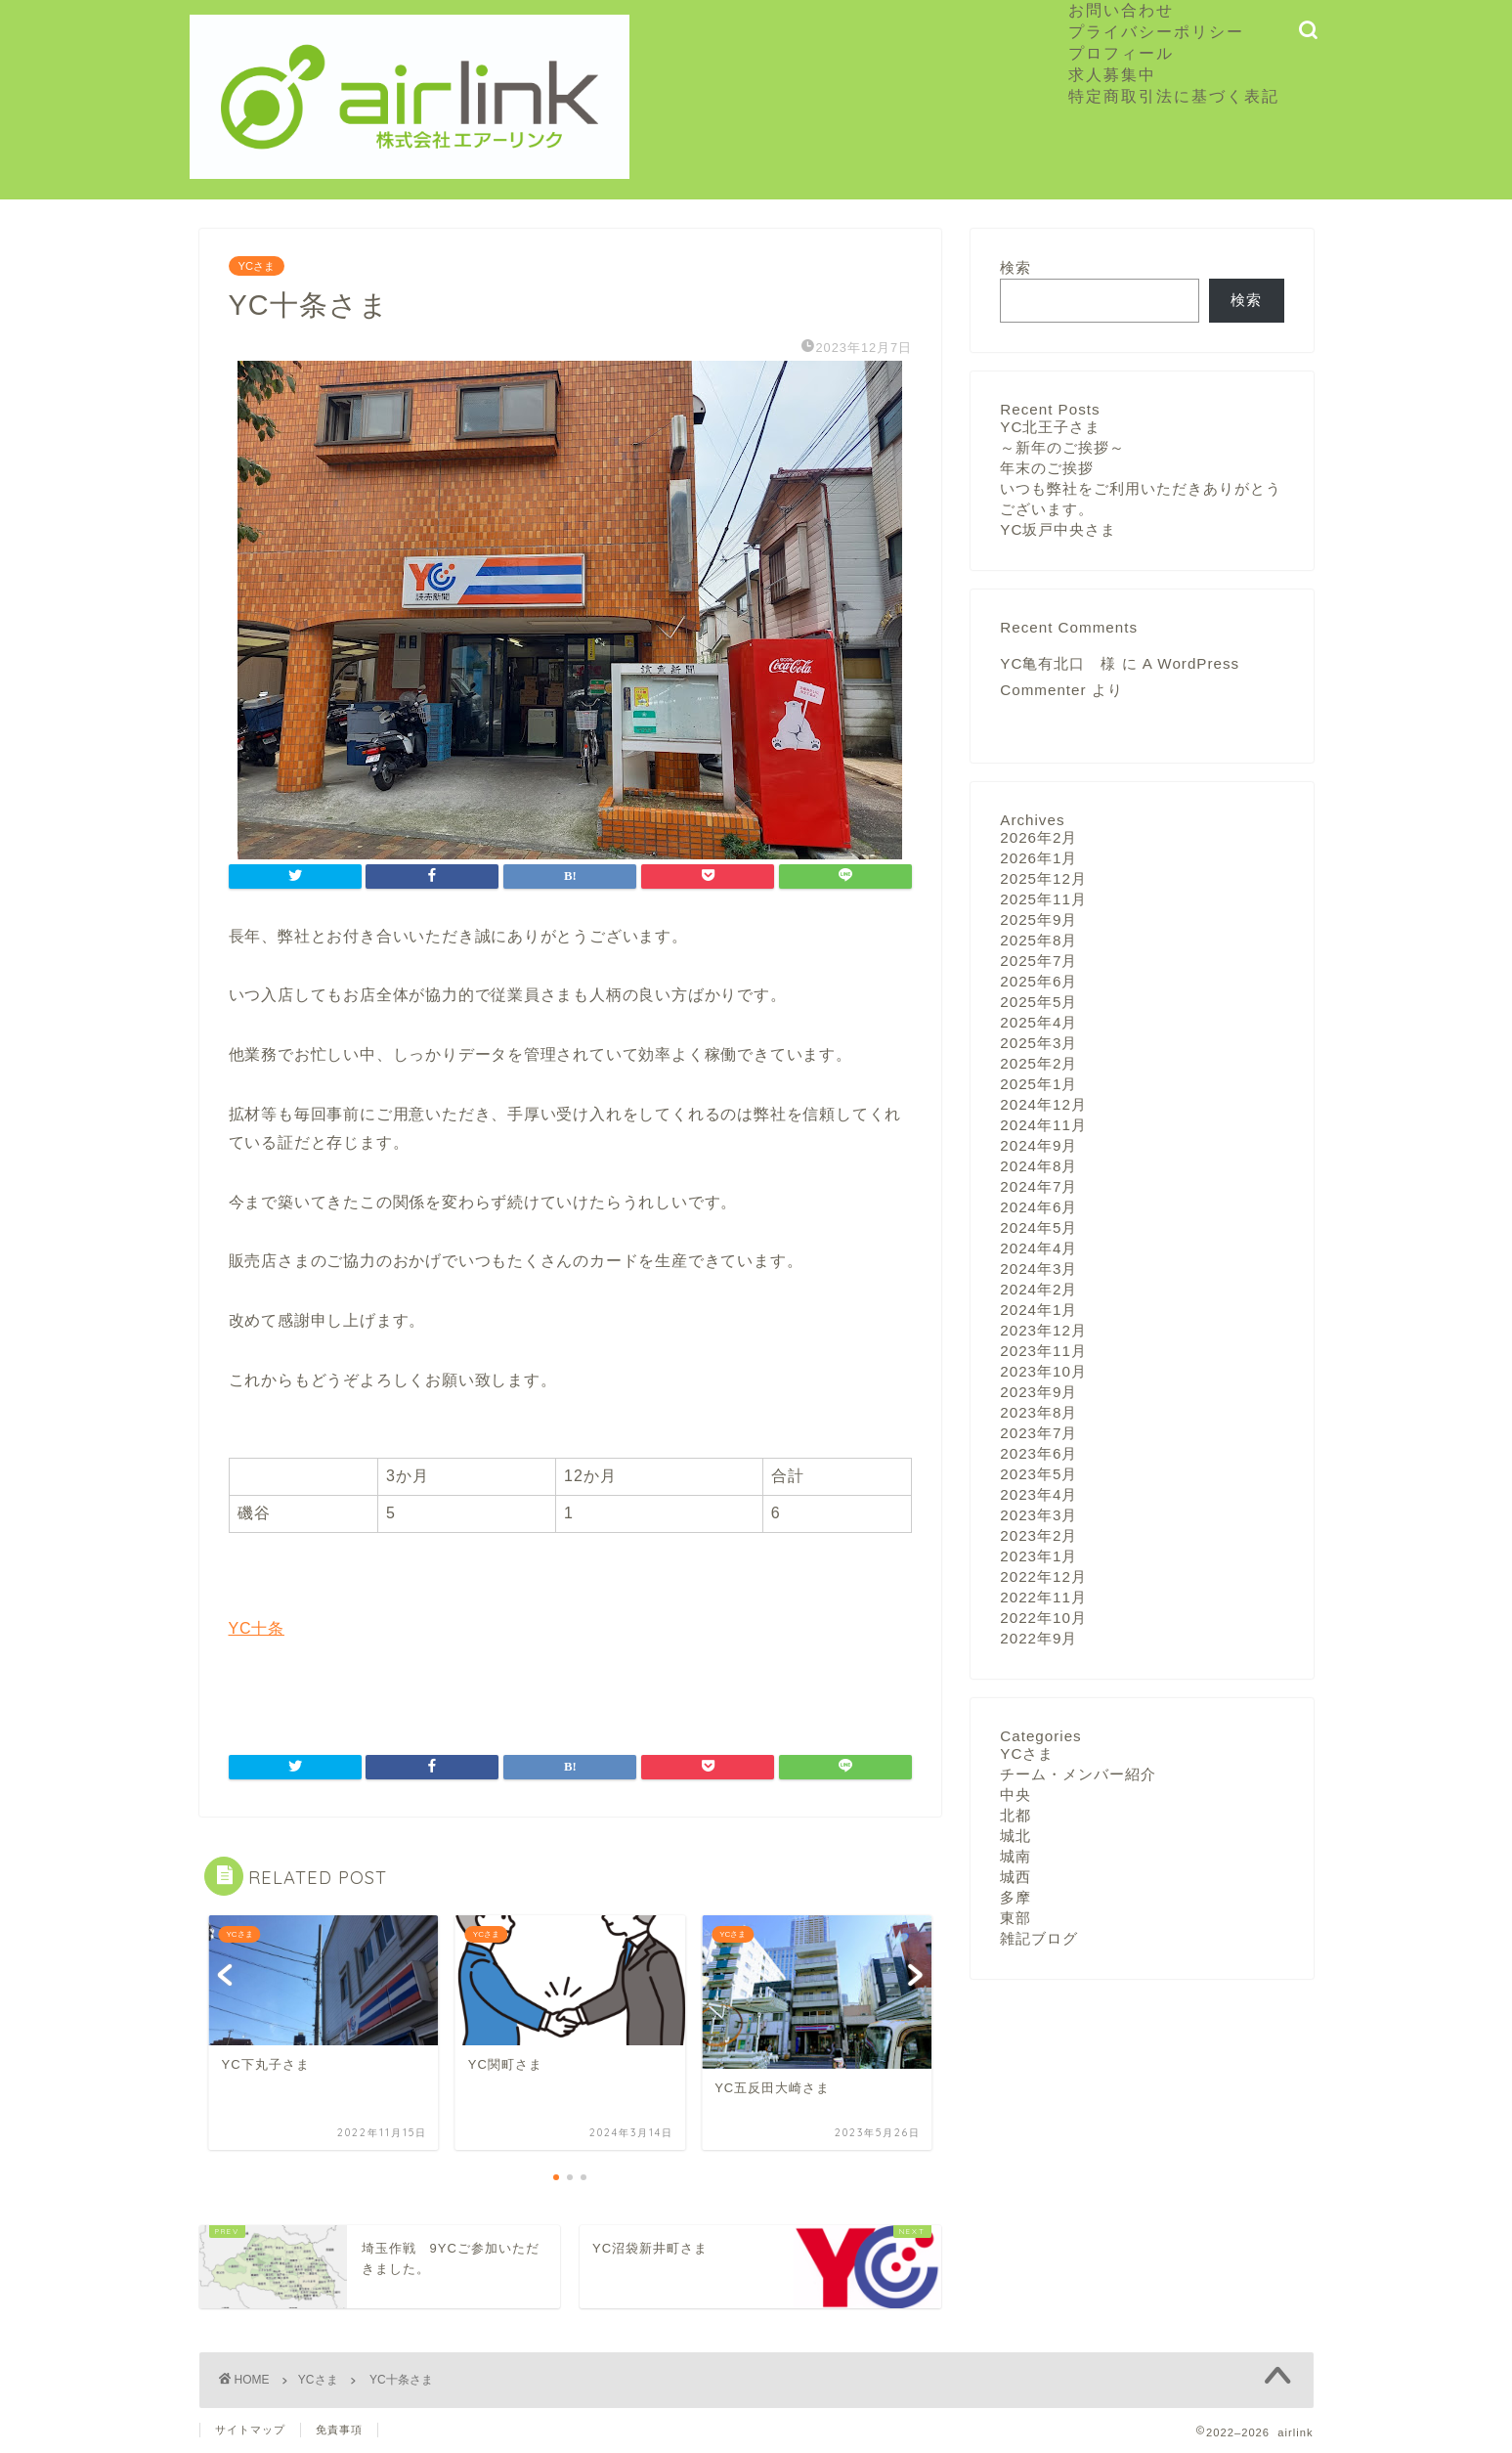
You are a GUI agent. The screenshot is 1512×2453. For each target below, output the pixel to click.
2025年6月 (1038, 981)
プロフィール (1121, 53)
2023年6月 (1038, 1453)
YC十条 (256, 1628)
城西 (1015, 1876)
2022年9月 (1038, 1638)
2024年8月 (1038, 1166)
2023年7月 (1038, 1432)
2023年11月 (1043, 1350)
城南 (1015, 1856)
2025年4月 (1038, 1022)
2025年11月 (1043, 899)
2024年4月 (1038, 1248)
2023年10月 (1043, 1371)
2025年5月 (1038, 1001)
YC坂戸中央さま (1058, 529)
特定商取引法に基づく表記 (1173, 96)
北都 (1015, 1815)
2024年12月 (1043, 1104)
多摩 (1015, 1897)
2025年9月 (1038, 919)
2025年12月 (1043, 878)
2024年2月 (1038, 1289)
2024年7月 (1038, 1186)
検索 (1015, 267)
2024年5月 (1038, 1227)
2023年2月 (1038, 1535)
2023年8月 (1038, 1412)
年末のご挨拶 (1047, 468)
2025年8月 (1038, 940)
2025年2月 (1038, 1063)
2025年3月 (1038, 1042)
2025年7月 (1038, 960)
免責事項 (339, 2429)
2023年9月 (1038, 1391)
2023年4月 (1038, 1494)
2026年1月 (1038, 858)
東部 (1015, 1917)
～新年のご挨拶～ (1062, 447)
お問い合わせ (1121, 10)
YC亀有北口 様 (1058, 663)
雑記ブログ (1039, 1938)
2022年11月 (1043, 1597)
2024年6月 (1038, 1207)
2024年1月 (1038, 1309)
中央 (1015, 1794)
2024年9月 (1038, 1145)
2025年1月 (1038, 1083)
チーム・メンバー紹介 (1078, 1774)
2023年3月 (1038, 1515)
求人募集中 (1121, 74)
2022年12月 (1043, 1576)
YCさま (257, 266)
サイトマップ (250, 2429)
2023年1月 (1038, 1556)
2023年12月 (1043, 1330)
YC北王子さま (1050, 426)
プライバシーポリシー (1156, 31)
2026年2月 (1038, 837)
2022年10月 (1043, 1617)
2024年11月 (1043, 1125)
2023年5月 (1038, 1474)
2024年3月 (1038, 1268)
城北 (1015, 1835)
